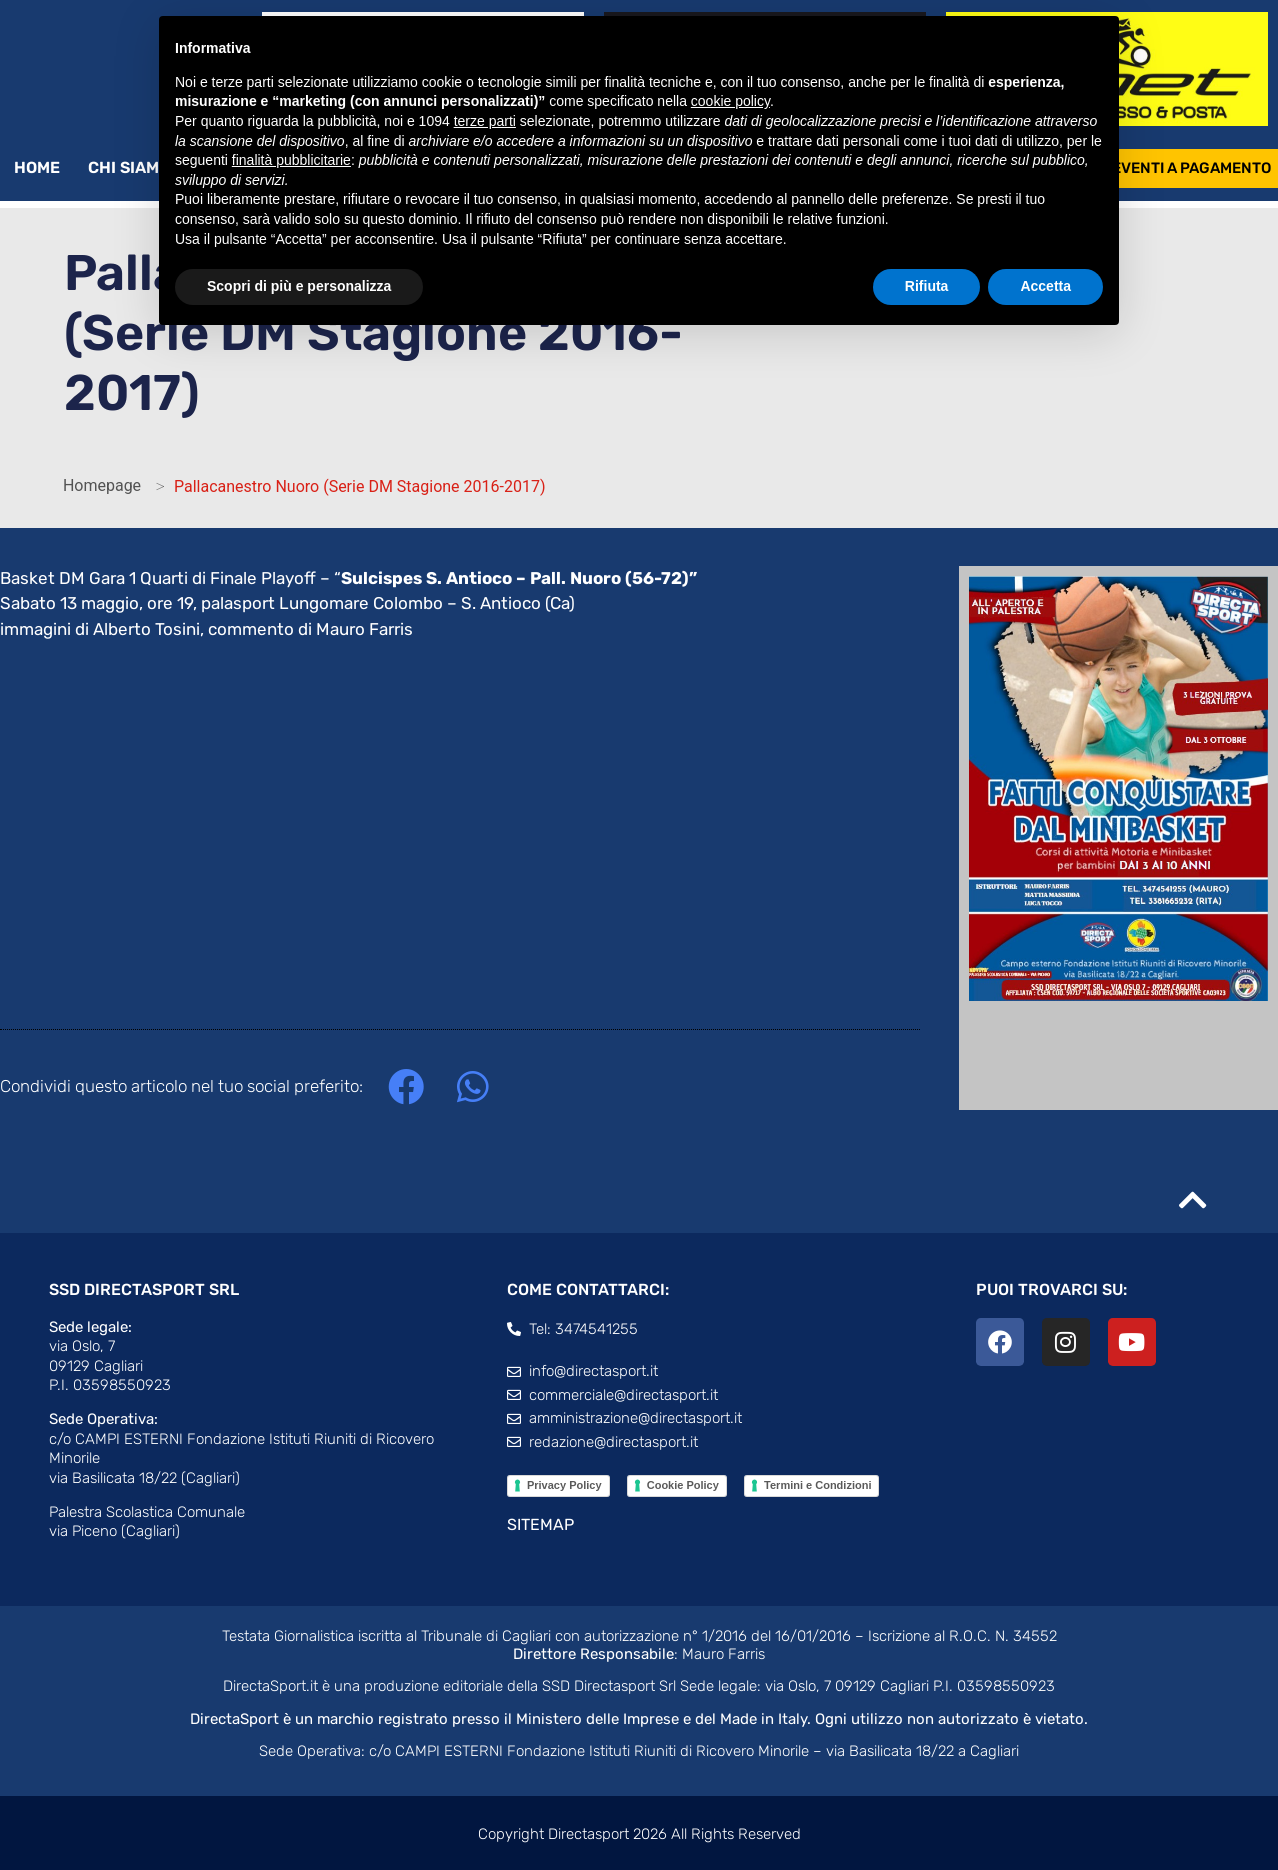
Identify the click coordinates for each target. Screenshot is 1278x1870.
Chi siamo (139, 168)
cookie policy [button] (730, 101)
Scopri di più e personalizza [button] (299, 286)
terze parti (485, 121)
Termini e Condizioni (817, 1485)
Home (37, 167)
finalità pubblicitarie (291, 160)
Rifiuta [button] (927, 286)
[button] (405, 1087)
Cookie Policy (683, 1485)
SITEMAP (540, 1524)
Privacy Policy (564, 1485)
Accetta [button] (1045, 286)
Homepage (102, 485)
